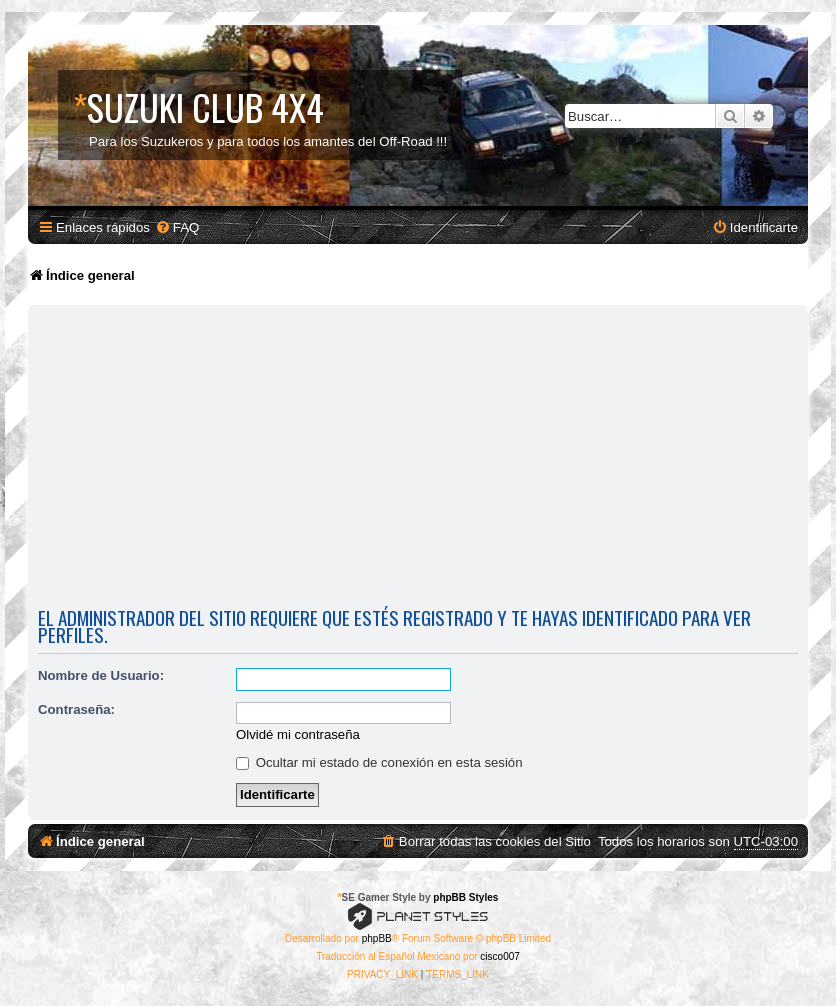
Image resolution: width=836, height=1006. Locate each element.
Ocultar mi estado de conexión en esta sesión (379, 762)
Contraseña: (76, 709)
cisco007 (499, 956)
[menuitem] (177, 227)
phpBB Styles (465, 897)
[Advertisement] (418, 460)
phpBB (377, 938)
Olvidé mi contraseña (298, 734)
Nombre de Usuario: (101, 675)
